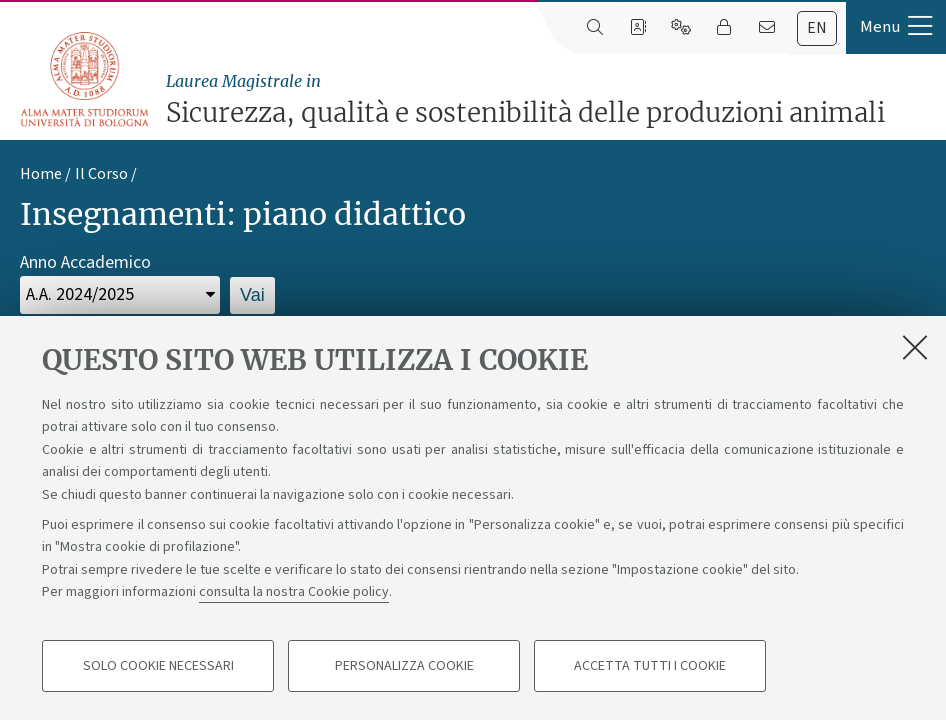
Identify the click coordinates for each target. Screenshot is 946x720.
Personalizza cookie (404, 666)
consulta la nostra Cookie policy (294, 592)
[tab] (817, 28)
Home (41, 174)
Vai (252, 295)
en (817, 28)
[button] (896, 27)
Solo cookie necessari (158, 666)
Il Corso (101, 174)
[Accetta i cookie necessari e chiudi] (915, 347)
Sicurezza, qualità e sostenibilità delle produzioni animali (551, 99)
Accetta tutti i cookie (650, 666)
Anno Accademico (85, 262)
